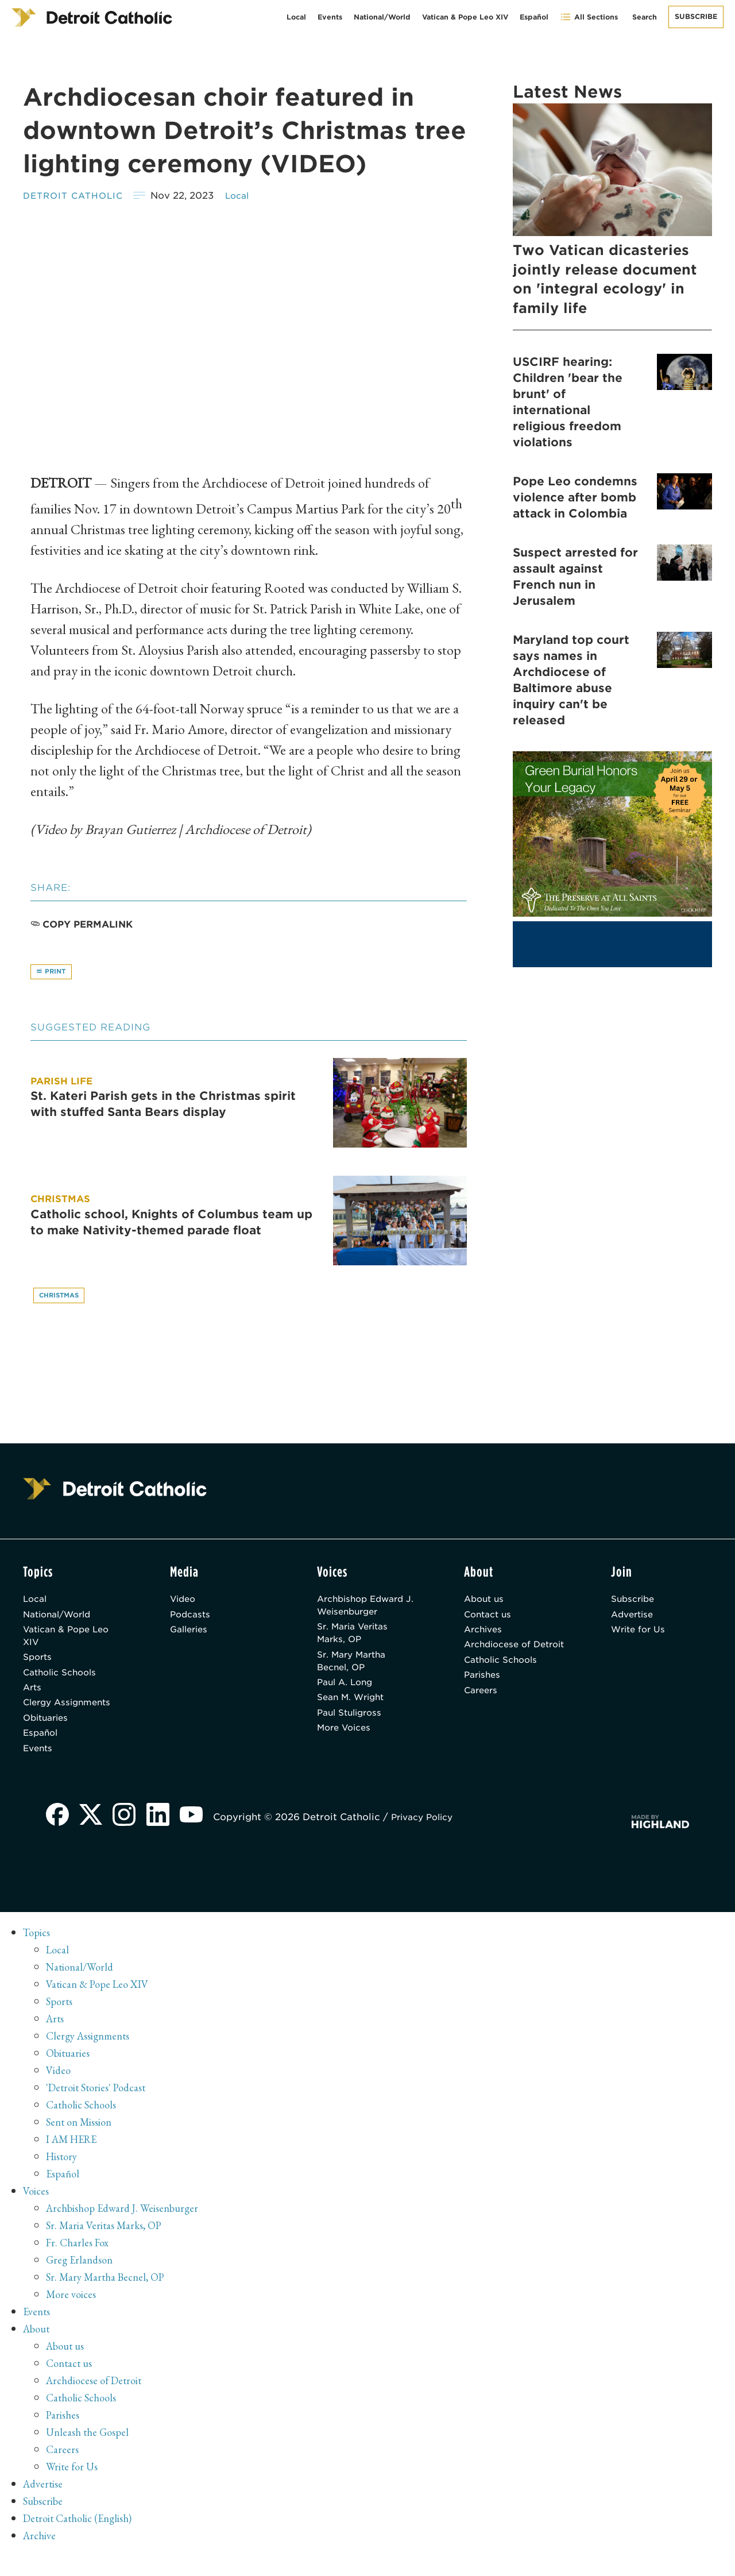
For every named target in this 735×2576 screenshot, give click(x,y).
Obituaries (48, 1733)
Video (184, 1603)
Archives (485, 1636)
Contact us (490, 1620)
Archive (41, 2555)
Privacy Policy (430, 1837)
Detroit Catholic (76, 195)
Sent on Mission (82, 2142)
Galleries (191, 1636)
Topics (38, 1952)
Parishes (484, 1700)
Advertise (634, 1620)
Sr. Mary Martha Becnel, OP (355, 1671)
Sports (39, 1667)
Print (52, 973)
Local (296, 17)
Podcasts (192, 1620)
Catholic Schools (63, 1683)
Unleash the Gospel (90, 2452)
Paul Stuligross (352, 1728)
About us (485, 1603)
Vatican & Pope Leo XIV (465, 17)
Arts (33, 1700)
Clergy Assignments (70, 1717)
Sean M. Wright (354, 1711)
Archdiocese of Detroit (500, 1660)
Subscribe (696, 16)
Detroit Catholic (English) (82, 2538)
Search (644, 17)
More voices (73, 2314)
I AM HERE (75, 2159)
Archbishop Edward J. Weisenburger (364, 1610)
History (63, 2176)
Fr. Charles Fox (80, 2263)
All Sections (589, 17)
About (38, 2349)
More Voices (347, 1744)
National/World (382, 17)
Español (534, 17)
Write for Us (640, 1636)
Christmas (62, 1297)
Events (330, 17)
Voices (37, 2211)
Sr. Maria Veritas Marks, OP (356, 1640)
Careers (482, 1717)
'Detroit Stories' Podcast (100, 2107)
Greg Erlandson (82, 2280)
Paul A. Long (347, 1694)
